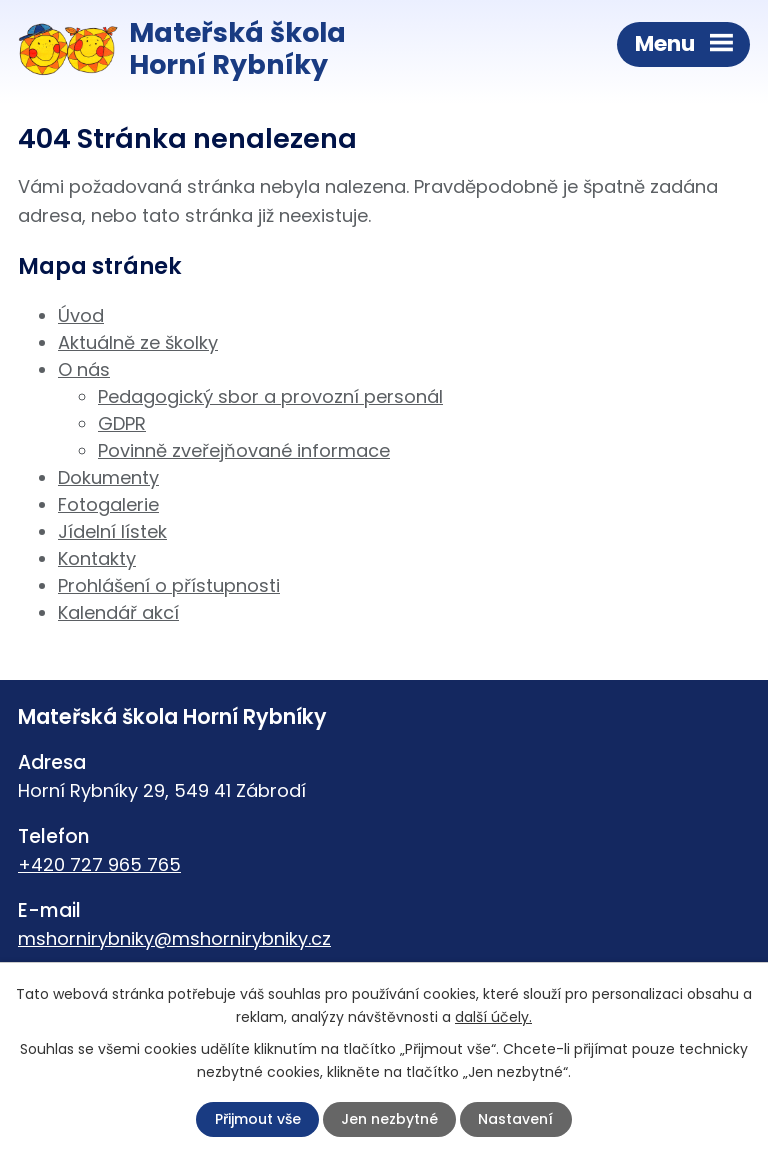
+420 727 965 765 (99, 864)
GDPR (122, 423)
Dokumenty (108, 477)
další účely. (493, 1017)
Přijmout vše (258, 1119)
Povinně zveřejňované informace (244, 450)
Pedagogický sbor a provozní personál (270, 396)
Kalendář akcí (118, 612)
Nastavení (515, 1119)
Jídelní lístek (112, 531)
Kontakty (97, 558)
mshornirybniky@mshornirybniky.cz (174, 938)
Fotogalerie (108, 504)
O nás (84, 369)
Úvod (81, 315)
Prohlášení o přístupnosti (169, 585)
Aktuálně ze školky (138, 342)
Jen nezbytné (389, 1119)
